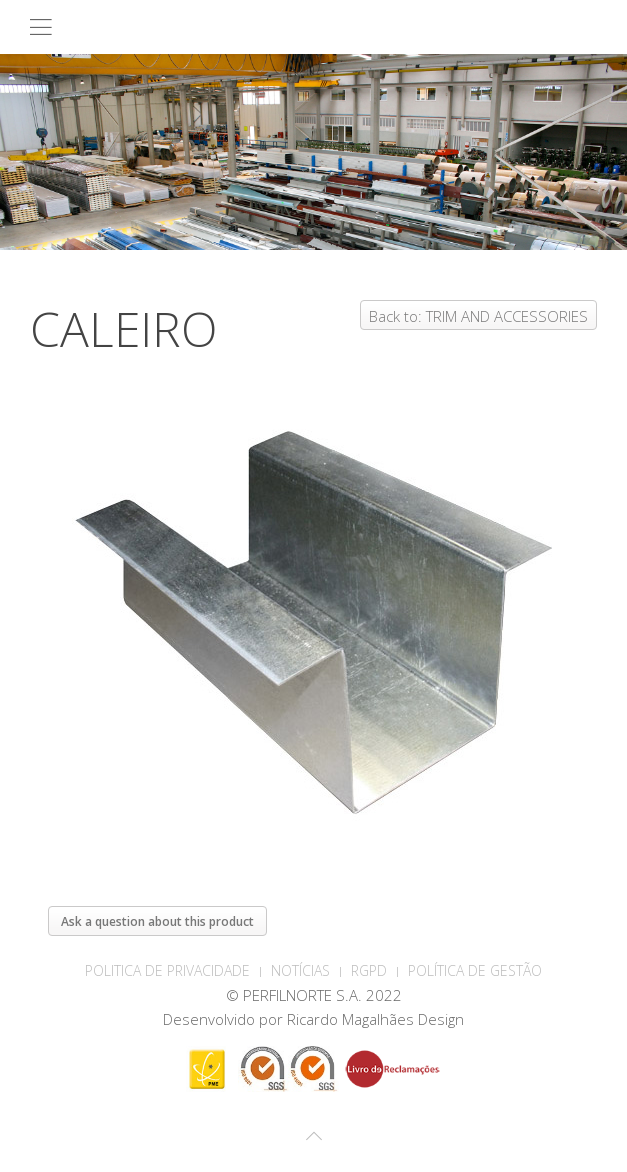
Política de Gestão (475, 970)
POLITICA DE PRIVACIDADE (167, 970)
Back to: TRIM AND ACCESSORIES (478, 316)
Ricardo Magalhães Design (375, 1019)
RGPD (369, 970)
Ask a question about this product (157, 921)
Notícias (300, 970)
